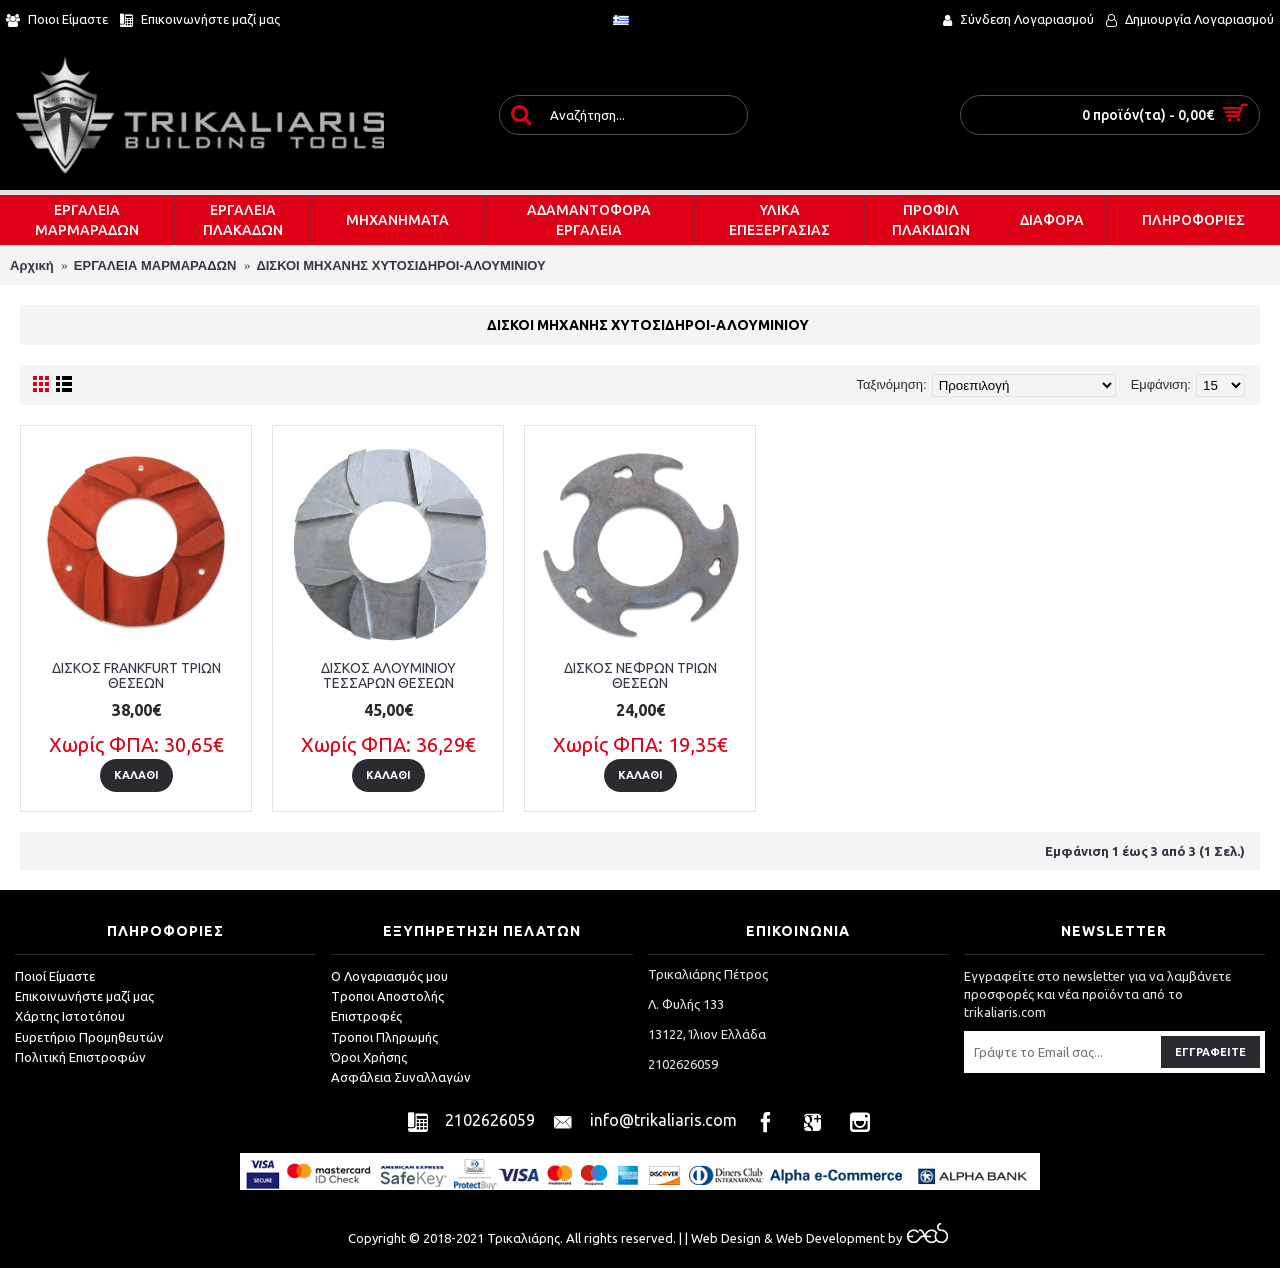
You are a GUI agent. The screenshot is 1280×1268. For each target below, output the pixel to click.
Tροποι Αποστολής (387, 996)
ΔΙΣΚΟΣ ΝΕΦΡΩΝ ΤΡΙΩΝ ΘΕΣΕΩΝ (640, 675)
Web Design (726, 1238)
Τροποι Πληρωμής (384, 1037)
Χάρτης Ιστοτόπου (70, 1016)
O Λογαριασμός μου (389, 976)
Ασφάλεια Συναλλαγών (401, 1077)
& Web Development (823, 1238)
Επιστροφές (366, 1016)
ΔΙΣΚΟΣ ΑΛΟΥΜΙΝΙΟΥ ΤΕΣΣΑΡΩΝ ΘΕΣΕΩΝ (388, 675)
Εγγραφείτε (1210, 1052)
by (916, 1238)
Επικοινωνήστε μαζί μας (84, 996)
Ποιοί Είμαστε (55, 976)
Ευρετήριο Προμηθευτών (89, 1037)
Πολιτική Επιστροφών (80, 1057)
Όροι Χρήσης (369, 1057)
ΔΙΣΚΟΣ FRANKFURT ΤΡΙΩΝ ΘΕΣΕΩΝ (136, 675)
